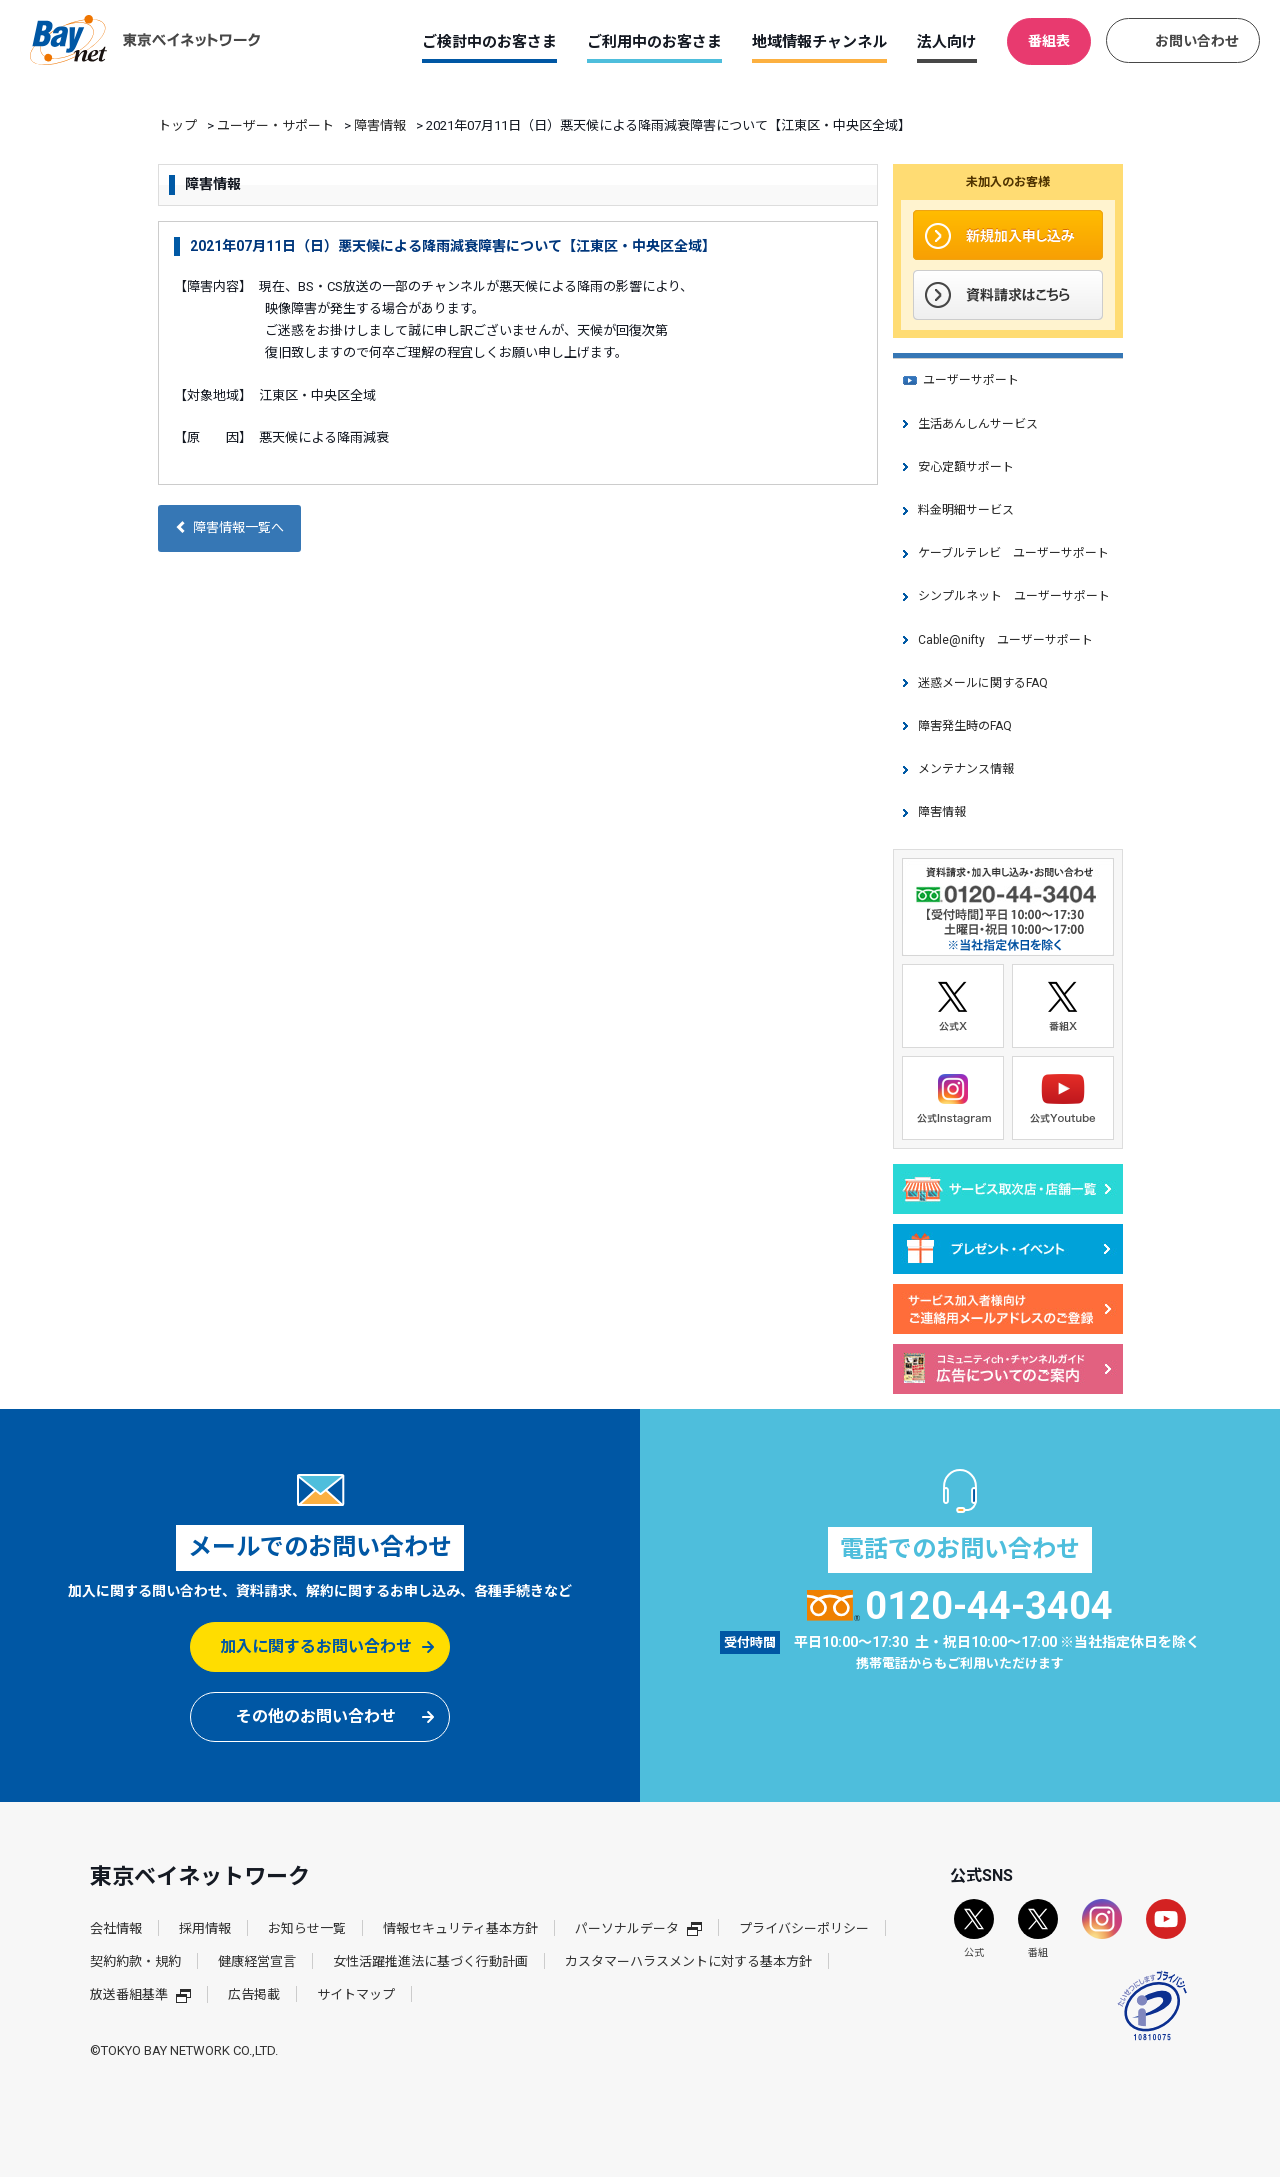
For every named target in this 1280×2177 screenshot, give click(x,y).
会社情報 (116, 1928)
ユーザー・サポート (275, 125)
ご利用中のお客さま (654, 42)
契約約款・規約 (135, 1961)
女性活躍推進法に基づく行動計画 (430, 1961)
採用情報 (205, 1928)
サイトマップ (356, 1994)
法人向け (947, 42)
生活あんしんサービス (978, 424)
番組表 (1049, 41)
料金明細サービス (966, 510)
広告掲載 (254, 1994)
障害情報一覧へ (229, 527)
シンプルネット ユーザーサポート (1014, 596)
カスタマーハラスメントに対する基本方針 (688, 1961)
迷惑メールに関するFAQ (983, 683)
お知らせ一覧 (307, 1928)
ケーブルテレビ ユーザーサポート (1013, 553)
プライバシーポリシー (804, 1928)
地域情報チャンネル (819, 42)
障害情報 (380, 125)
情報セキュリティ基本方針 (460, 1928)
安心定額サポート (966, 467)
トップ (177, 125)
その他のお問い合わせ (316, 1716)
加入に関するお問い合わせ (316, 1646)
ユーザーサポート (971, 380)
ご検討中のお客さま (489, 42)
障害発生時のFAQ (965, 726)
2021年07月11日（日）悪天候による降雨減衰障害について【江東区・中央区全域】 (453, 246)
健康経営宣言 (257, 1961)
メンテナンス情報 (966, 769)
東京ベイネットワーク (145, 40)
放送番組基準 (140, 1994)
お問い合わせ (1197, 41)
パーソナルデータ (638, 1928)
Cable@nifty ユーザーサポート (1005, 640)
